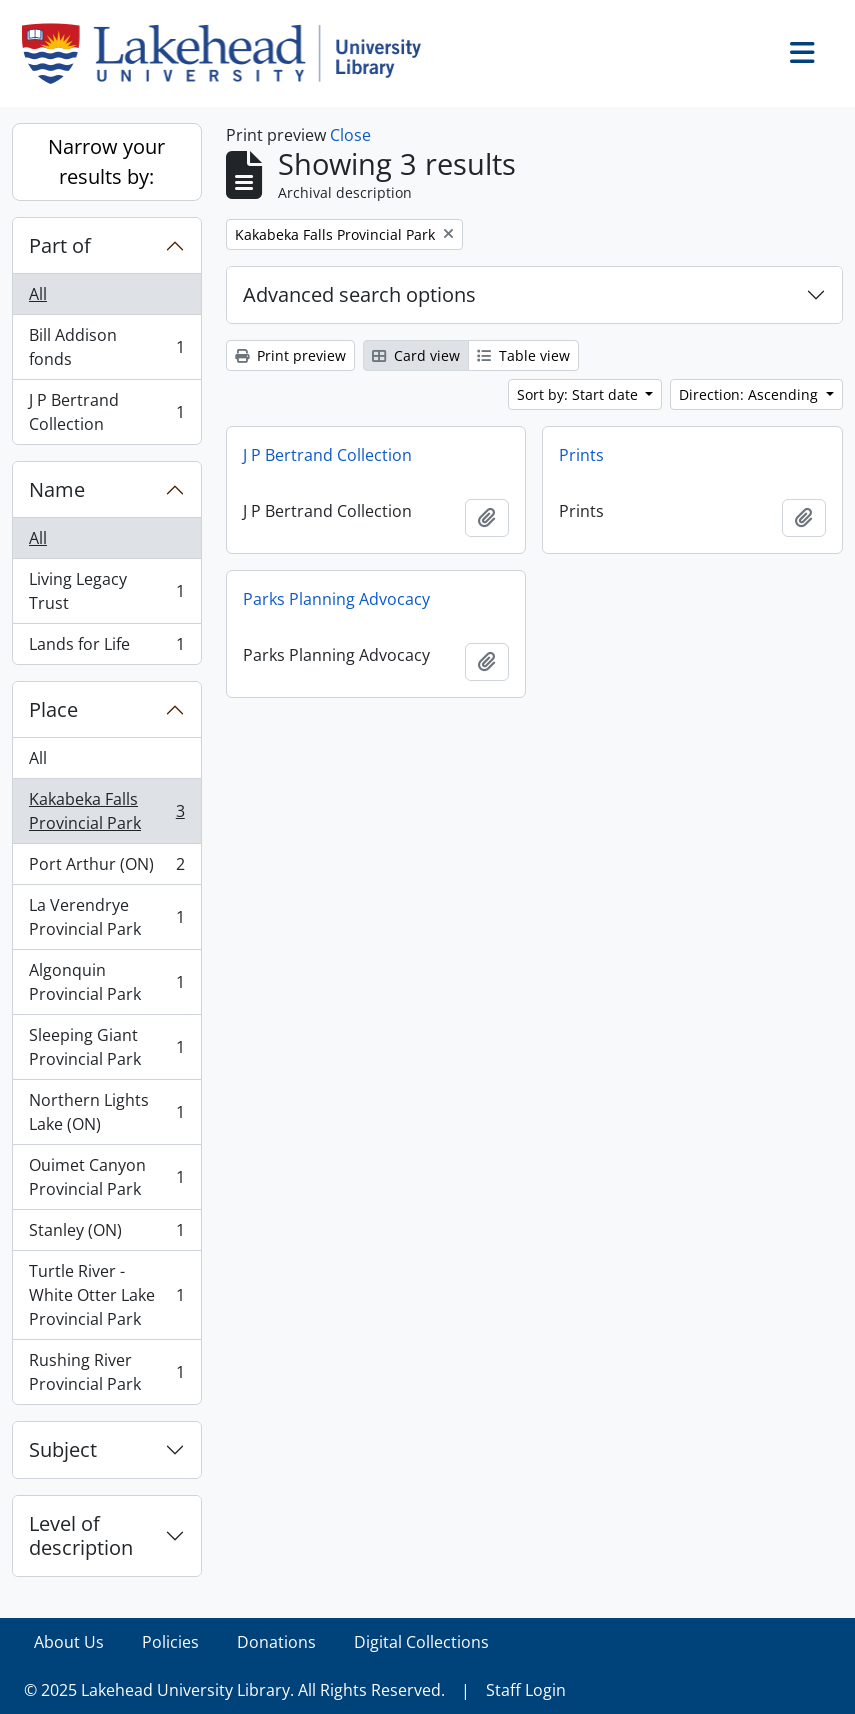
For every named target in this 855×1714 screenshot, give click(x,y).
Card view (416, 355)
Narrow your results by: (106, 161)
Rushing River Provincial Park (106, 1372)
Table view (523, 355)
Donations (276, 1642)
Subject (63, 1449)
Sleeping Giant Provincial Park (106, 1047)
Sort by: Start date (579, 394)
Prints (581, 455)
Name (57, 489)
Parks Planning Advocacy (336, 599)
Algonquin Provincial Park (106, 982)
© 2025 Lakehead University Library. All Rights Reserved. (234, 1690)
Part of (60, 245)
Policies (170, 1642)
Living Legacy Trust (106, 591)
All (38, 294)
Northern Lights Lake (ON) (106, 1112)
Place (53, 709)
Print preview (290, 355)
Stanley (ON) (106, 1234)
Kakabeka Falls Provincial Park (106, 811)
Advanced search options (359, 294)
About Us (69, 1642)
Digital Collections (421, 1642)
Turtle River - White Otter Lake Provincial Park (106, 1295)
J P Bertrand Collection (106, 412)
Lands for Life (106, 648)
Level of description (81, 1535)
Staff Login (526, 1690)
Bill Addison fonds (106, 347)
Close (350, 135)
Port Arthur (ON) (106, 868)
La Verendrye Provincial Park (106, 917)
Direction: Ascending (750, 394)
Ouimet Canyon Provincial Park (106, 1177)
